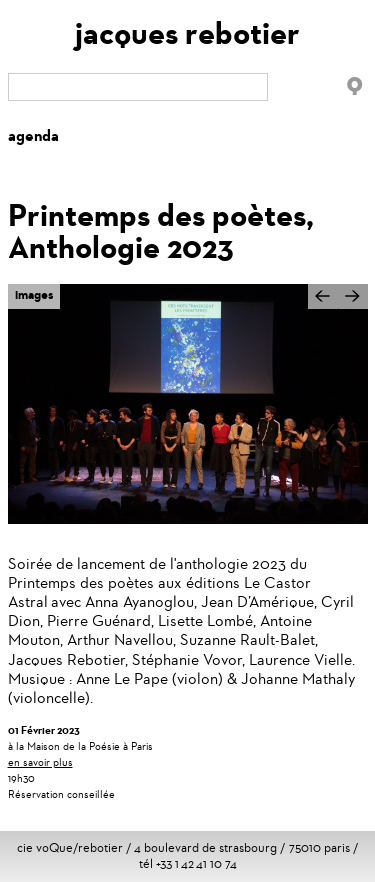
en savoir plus (40, 762)
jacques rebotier (187, 33)
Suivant (353, 306)
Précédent (323, 296)
